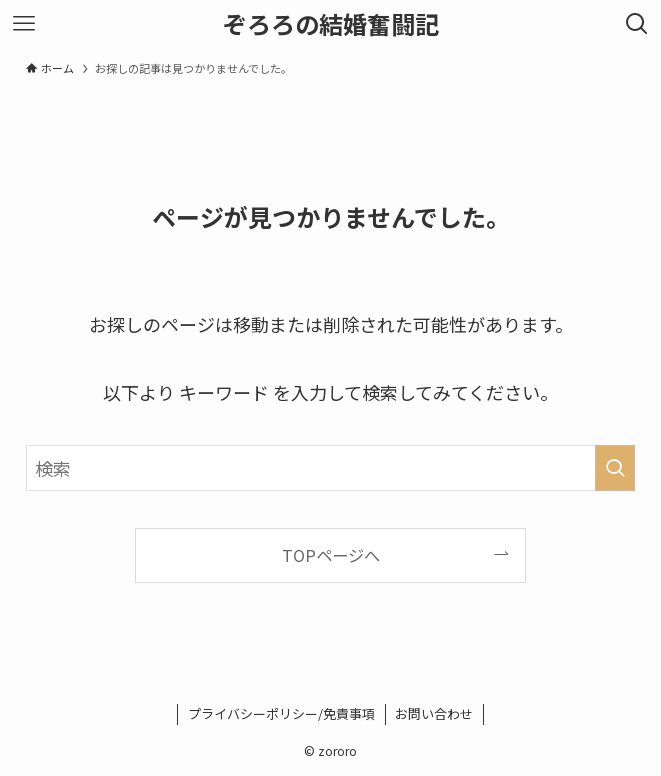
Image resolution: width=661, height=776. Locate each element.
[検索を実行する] (615, 468)
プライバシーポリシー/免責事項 (281, 713)
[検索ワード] (330, 468)
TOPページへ (331, 555)
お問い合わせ (434, 713)
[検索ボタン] (637, 24)
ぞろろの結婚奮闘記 (331, 24)
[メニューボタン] (24, 24)
